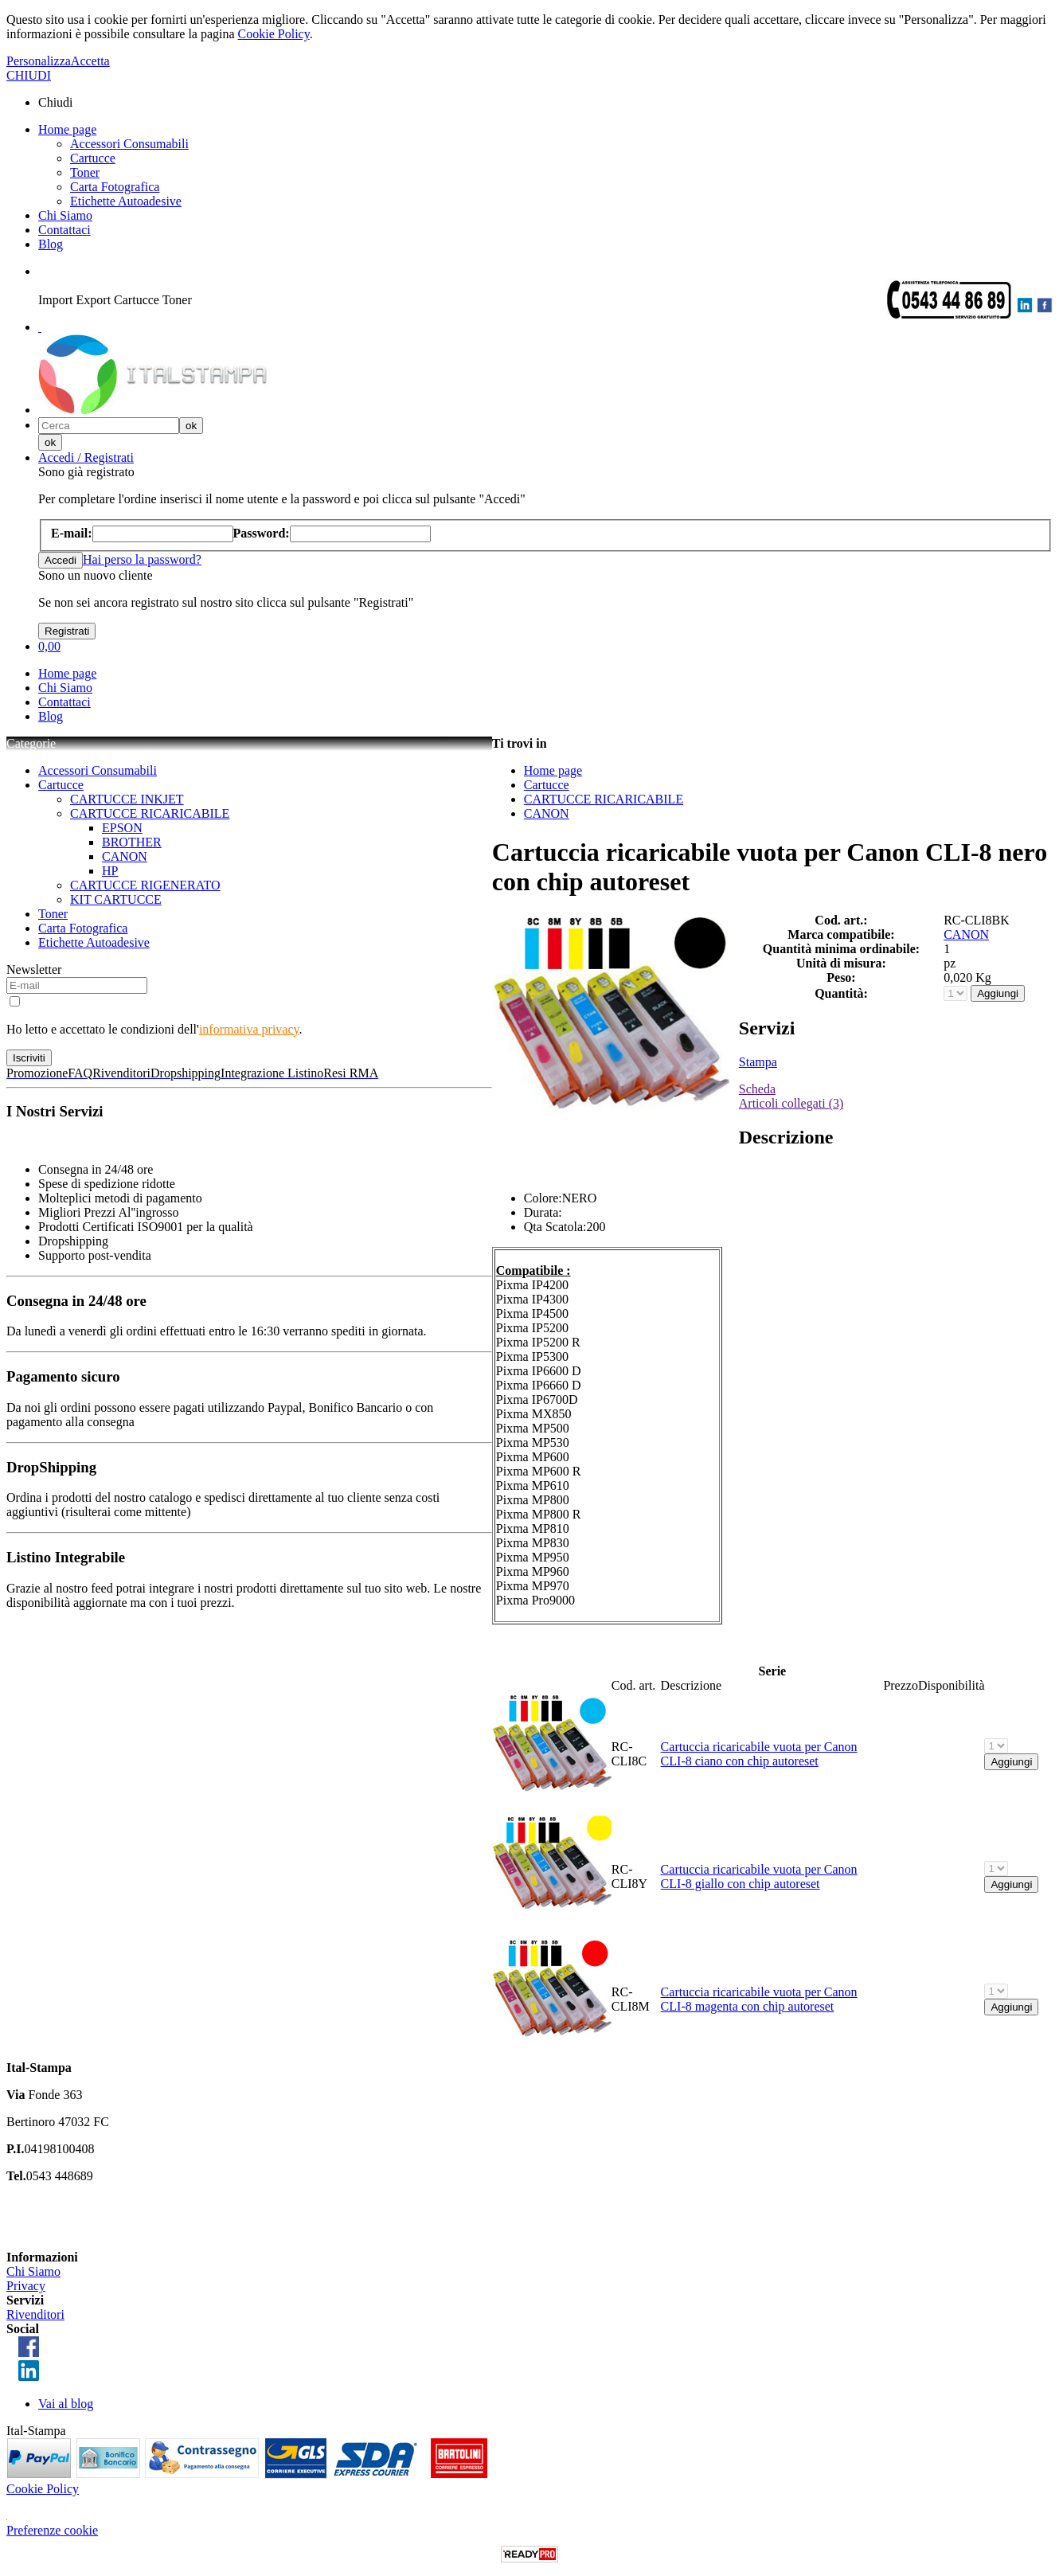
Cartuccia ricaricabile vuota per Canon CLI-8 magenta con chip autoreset (759, 1999)
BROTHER (132, 842)
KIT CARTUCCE (116, 899)
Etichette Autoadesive (126, 201)
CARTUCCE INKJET (127, 799)
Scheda (757, 1089)
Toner (85, 172)
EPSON (122, 828)
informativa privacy (249, 1029)
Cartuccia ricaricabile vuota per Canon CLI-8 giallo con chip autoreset (759, 1876)
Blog (50, 244)
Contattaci (64, 229)
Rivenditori (35, 2314)
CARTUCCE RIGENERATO (145, 885)
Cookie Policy (274, 34)
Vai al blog (65, 2403)
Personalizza (38, 61)
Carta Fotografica (114, 186)
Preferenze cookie (52, 2530)
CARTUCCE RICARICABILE (149, 813)
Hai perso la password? (142, 559)
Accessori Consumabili (129, 143)
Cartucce (92, 158)
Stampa (758, 1062)
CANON (124, 856)
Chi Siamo (65, 215)
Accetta (90, 61)
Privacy (25, 2286)
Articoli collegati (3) (791, 1103)
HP (110, 871)
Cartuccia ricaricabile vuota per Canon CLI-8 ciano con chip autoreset (759, 1754)
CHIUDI (28, 75)
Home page (67, 129)
